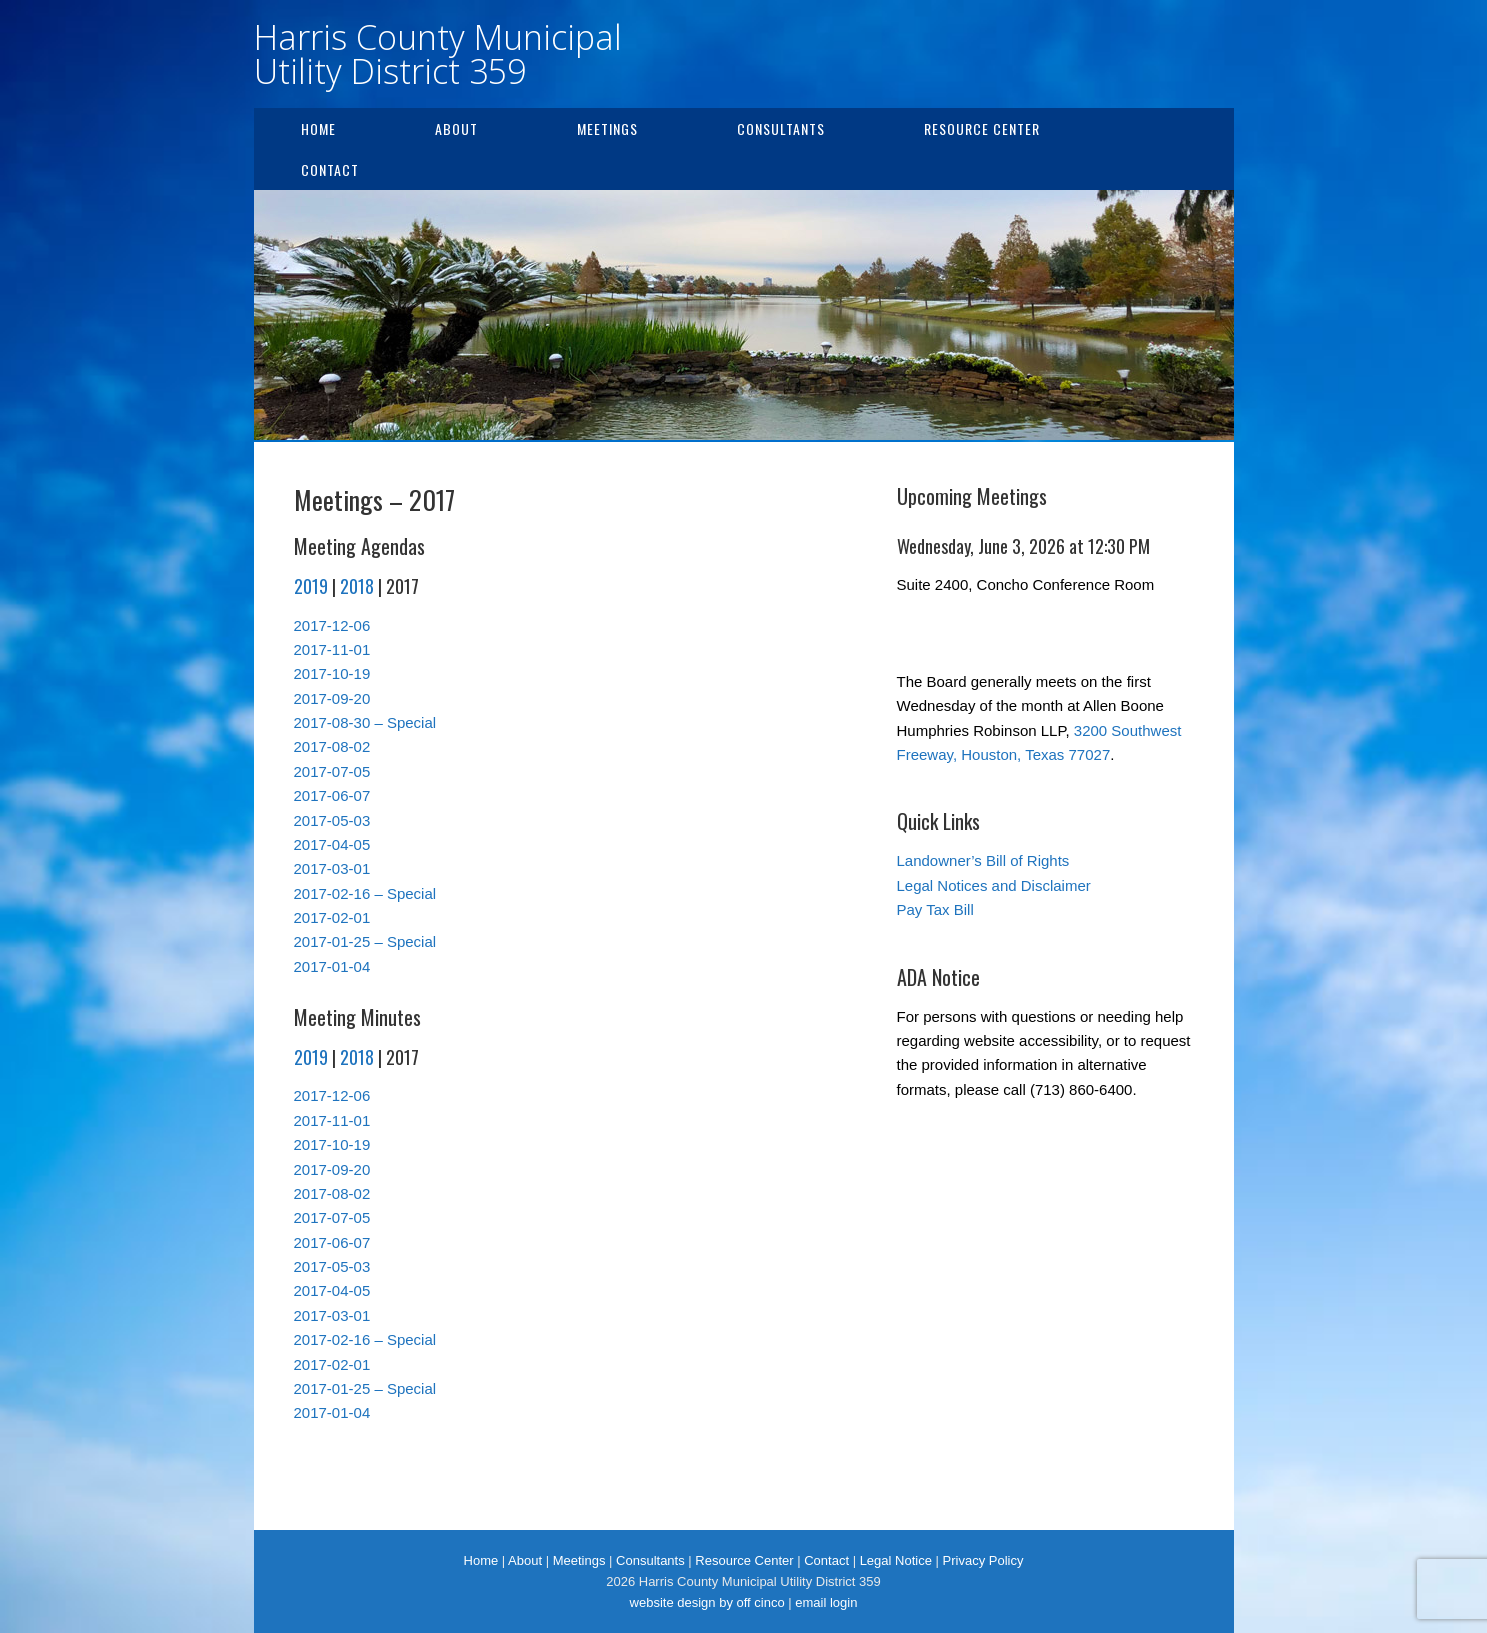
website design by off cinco (707, 1602)
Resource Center (982, 128)
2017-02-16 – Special (365, 893)
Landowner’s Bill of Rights (983, 860)
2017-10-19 (332, 673)
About (456, 128)
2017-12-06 (332, 625)
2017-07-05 (332, 771)
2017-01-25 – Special (365, 941)
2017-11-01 (332, 649)
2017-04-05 (332, 844)
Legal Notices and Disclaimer (994, 885)
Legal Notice (896, 1560)
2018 (357, 586)
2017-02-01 (332, 917)
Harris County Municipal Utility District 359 (438, 54)
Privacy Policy (983, 1560)
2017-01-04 (332, 966)
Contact (330, 169)
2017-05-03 (332, 820)
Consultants (781, 128)
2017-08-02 (332, 746)
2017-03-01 (332, 868)
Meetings (607, 128)
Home (318, 128)
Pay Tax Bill (935, 909)
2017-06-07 (332, 795)
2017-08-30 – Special (365, 722)
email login (826, 1602)
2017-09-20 (332, 698)
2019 (311, 586)
